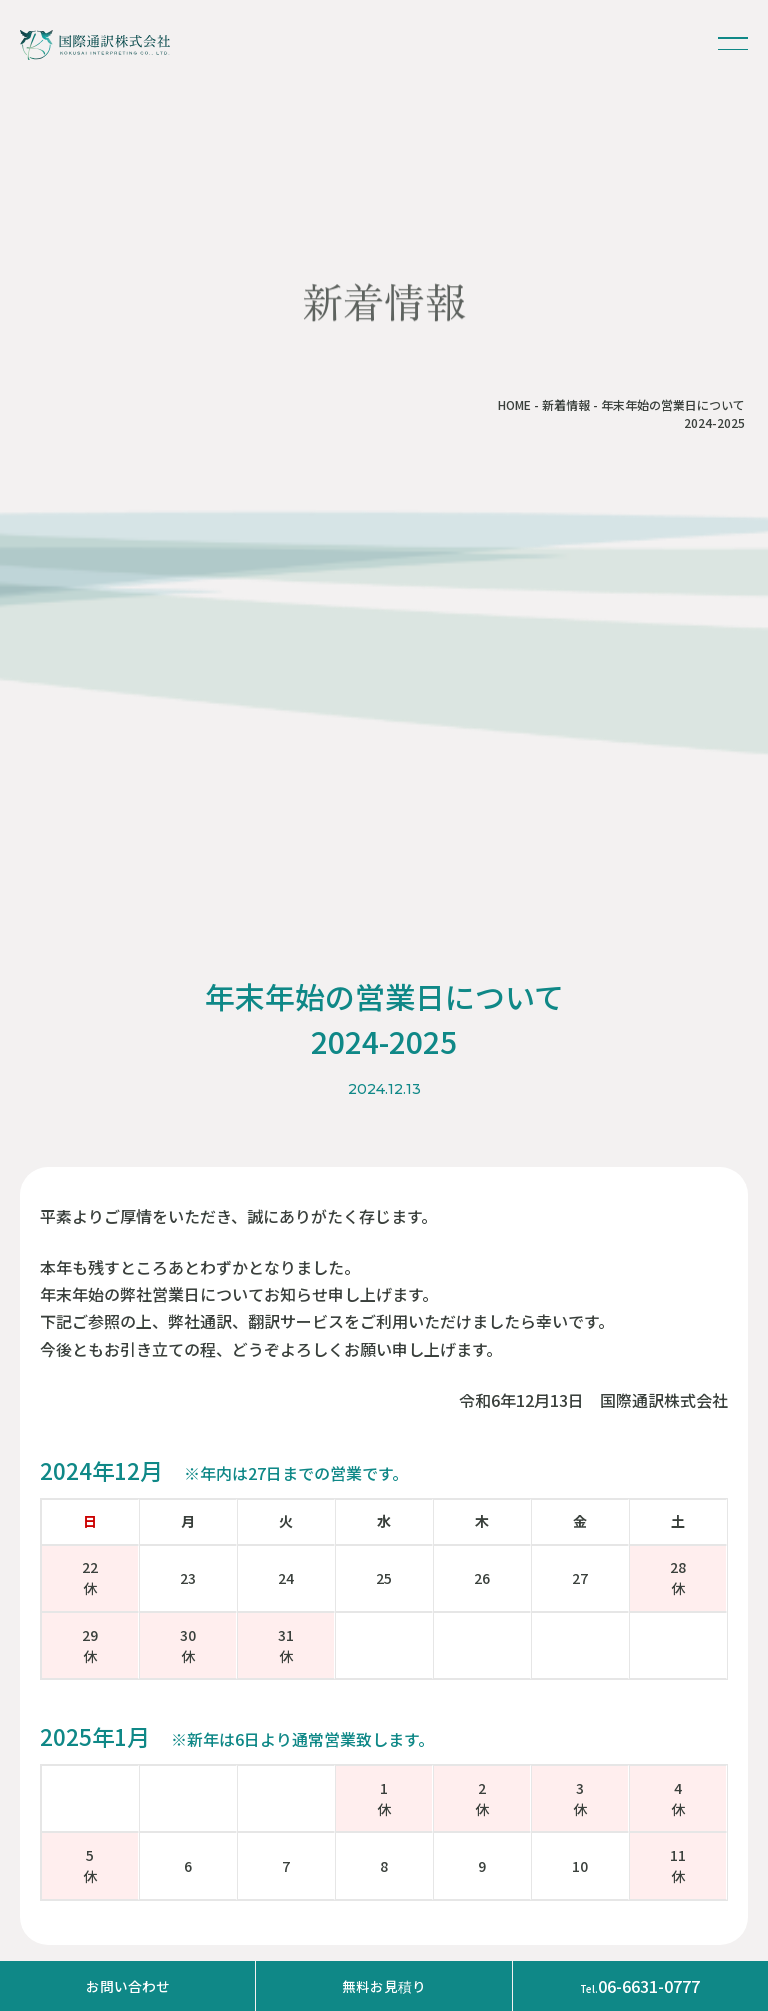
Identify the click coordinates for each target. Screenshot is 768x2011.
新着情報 (566, 404)
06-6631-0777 (640, 1986)
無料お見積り (384, 1986)
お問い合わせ (128, 1986)
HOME (514, 404)
